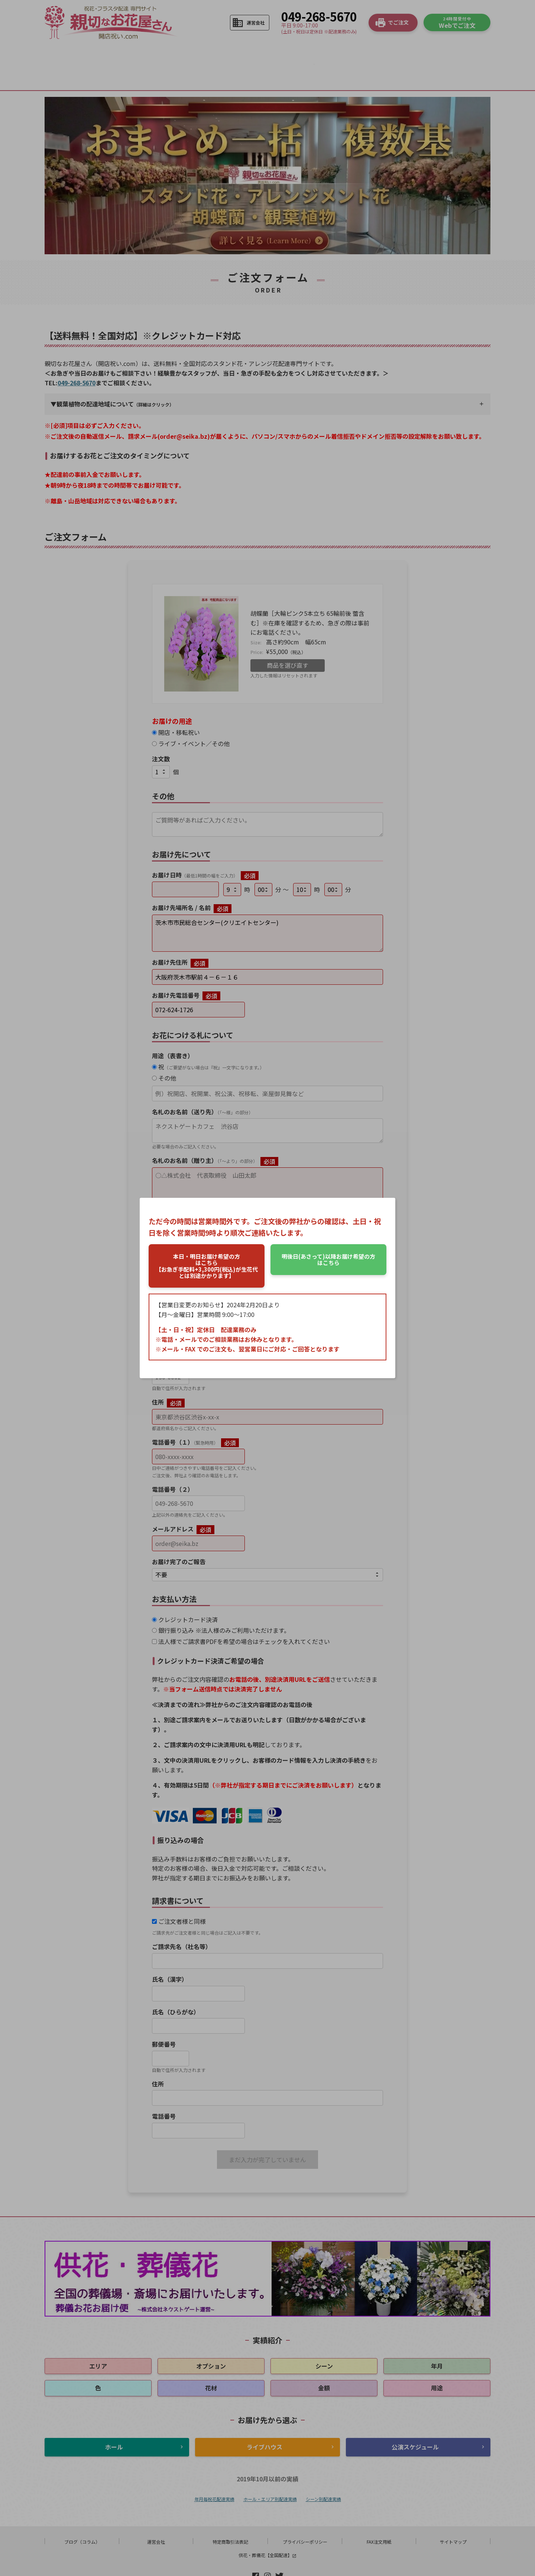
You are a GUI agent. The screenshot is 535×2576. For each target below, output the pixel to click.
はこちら (328, 1259)
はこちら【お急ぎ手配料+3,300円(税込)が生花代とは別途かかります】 (207, 1265)
